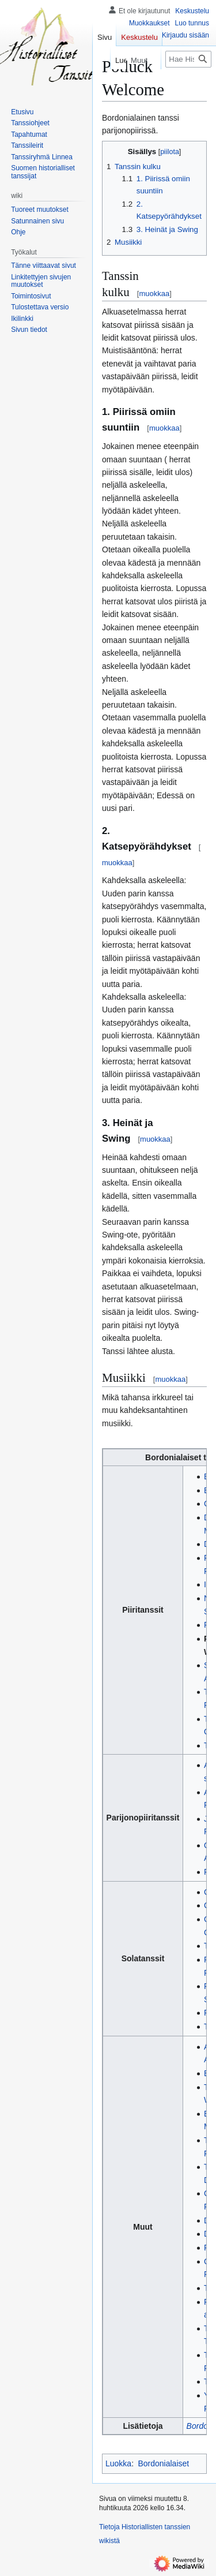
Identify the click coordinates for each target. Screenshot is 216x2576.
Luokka (118, 2463)
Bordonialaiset (163, 2463)
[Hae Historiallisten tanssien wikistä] (188, 59)
